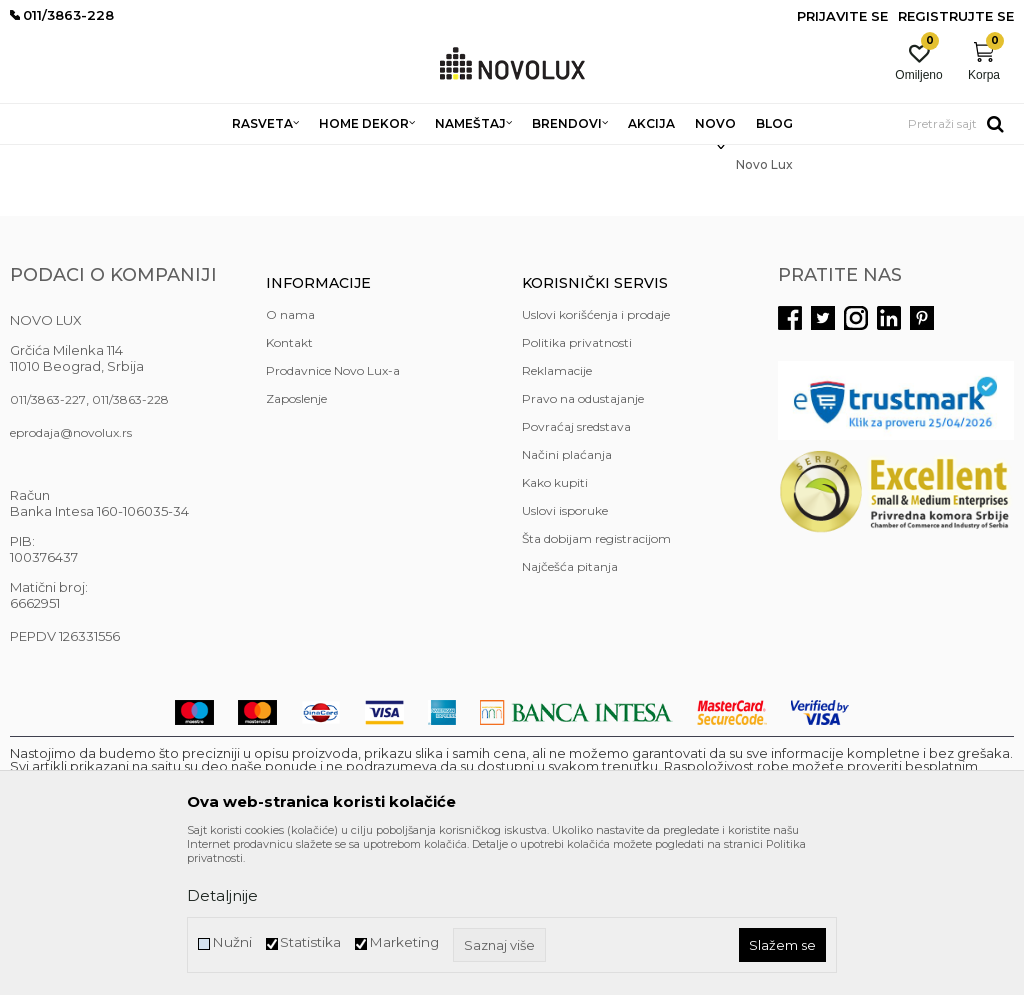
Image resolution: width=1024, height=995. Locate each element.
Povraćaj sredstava (576, 571)
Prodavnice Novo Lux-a (333, 515)
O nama (290, 459)
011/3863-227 (48, 544)
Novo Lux (117, 157)
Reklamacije (557, 515)
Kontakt (289, 487)
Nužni (232, 942)
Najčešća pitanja (570, 711)
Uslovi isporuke (565, 655)
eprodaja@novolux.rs (71, 577)
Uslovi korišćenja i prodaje (596, 459)
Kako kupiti (555, 627)
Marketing (404, 942)
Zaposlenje (296, 543)
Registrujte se (956, 16)
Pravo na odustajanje (583, 543)
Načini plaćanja (567, 599)
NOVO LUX (43, 157)
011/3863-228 (130, 544)
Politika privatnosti (577, 487)
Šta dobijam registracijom (596, 683)
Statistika (310, 942)
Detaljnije (222, 895)
